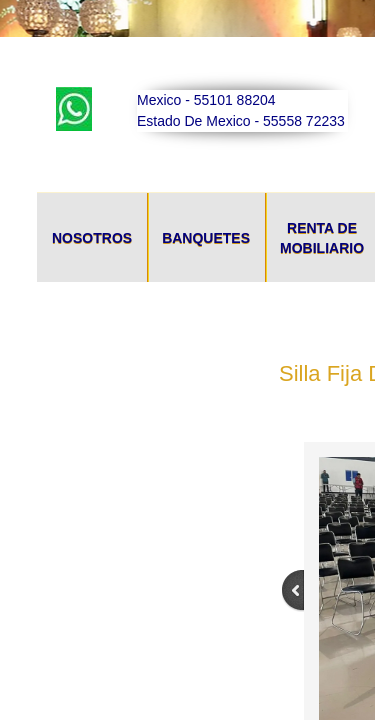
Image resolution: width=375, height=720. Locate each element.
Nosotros (92, 238)
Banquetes (206, 238)
